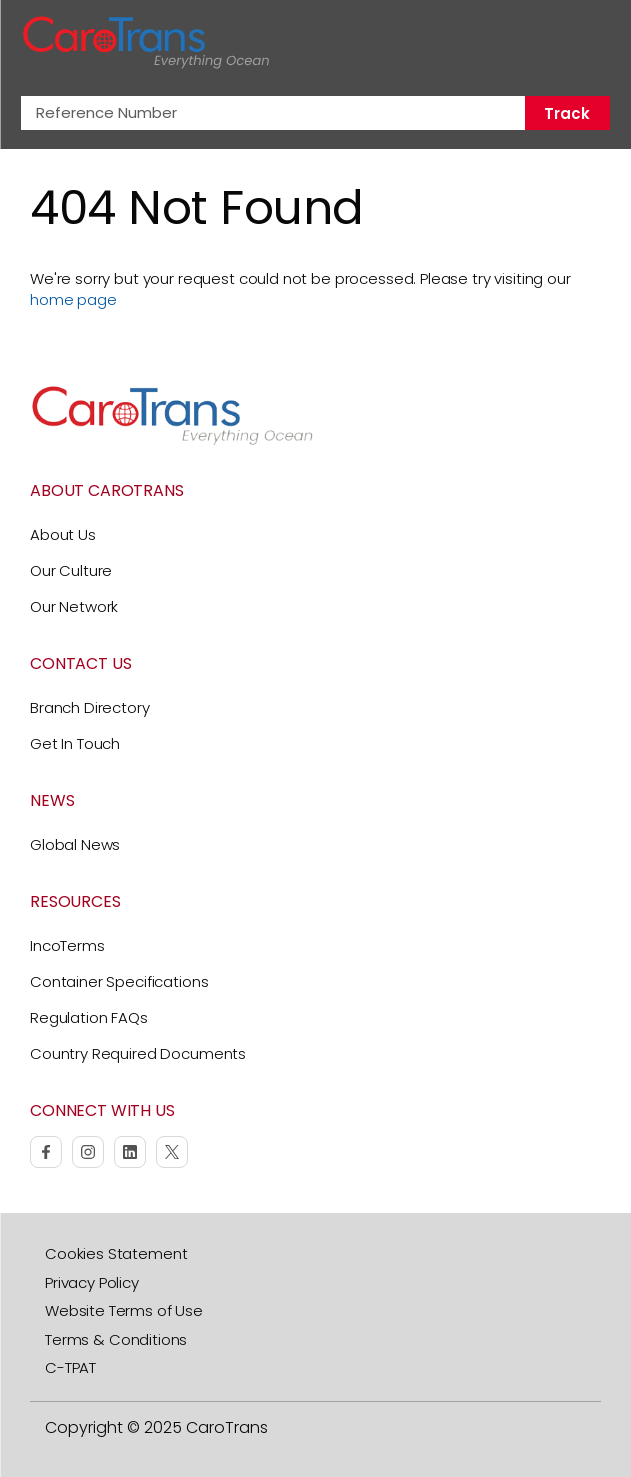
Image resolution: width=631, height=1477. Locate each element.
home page (73, 299)
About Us (63, 534)
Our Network (74, 606)
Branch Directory (90, 707)
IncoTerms (67, 945)
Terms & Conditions (116, 1339)
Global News (75, 844)
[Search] (549, 42)
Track (567, 113)
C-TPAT (70, 1367)
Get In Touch (75, 743)
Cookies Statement (116, 1253)
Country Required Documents (138, 1053)
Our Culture (71, 570)
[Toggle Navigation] (592, 42)
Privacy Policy (92, 1282)
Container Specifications (119, 981)
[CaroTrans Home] (146, 42)
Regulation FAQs (89, 1017)
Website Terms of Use (124, 1310)
